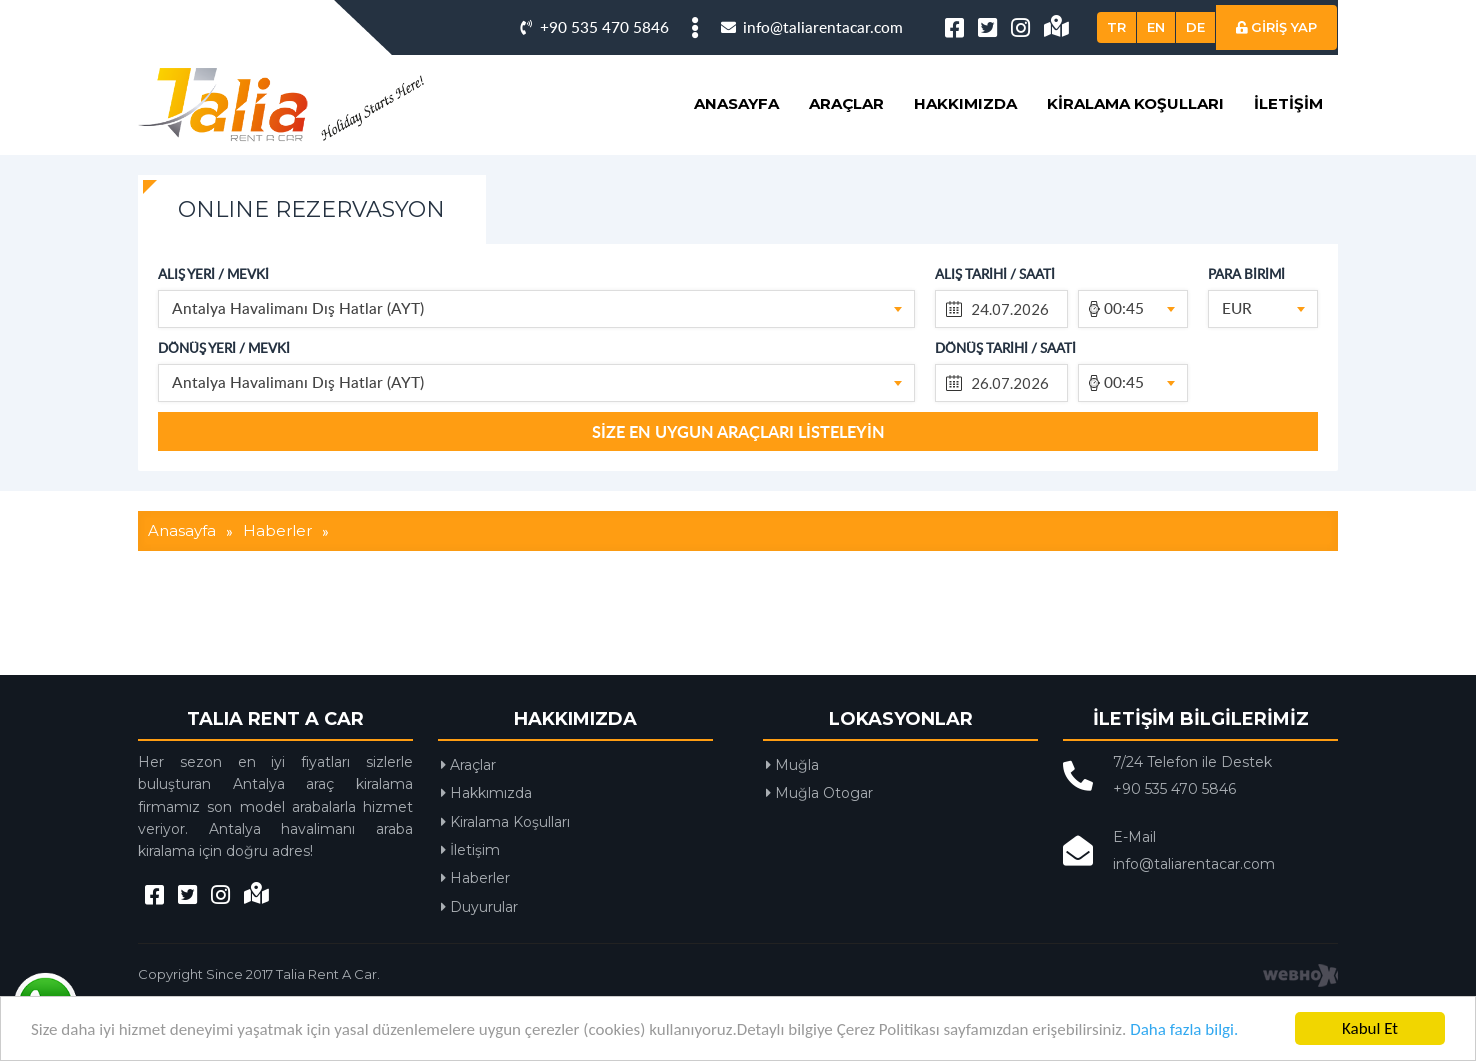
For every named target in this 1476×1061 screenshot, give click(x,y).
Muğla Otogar (819, 859)
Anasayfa (736, 169)
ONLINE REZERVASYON (311, 275)
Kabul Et (1370, 1028)
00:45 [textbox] (1124, 373)
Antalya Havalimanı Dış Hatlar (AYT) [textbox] (298, 373)
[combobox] (536, 375)
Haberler (475, 944)
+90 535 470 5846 (594, 92)
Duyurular (479, 973)
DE (1195, 93)
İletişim (1288, 169)
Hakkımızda (965, 169)
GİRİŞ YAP (1276, 93)
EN (1156, 93)
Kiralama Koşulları (1135, 169)
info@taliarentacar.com (812, 92)
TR (1116, 93)
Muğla (792, 831)
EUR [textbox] (1237, 373)
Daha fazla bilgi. (1184, 1029)
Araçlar (846, 169)
